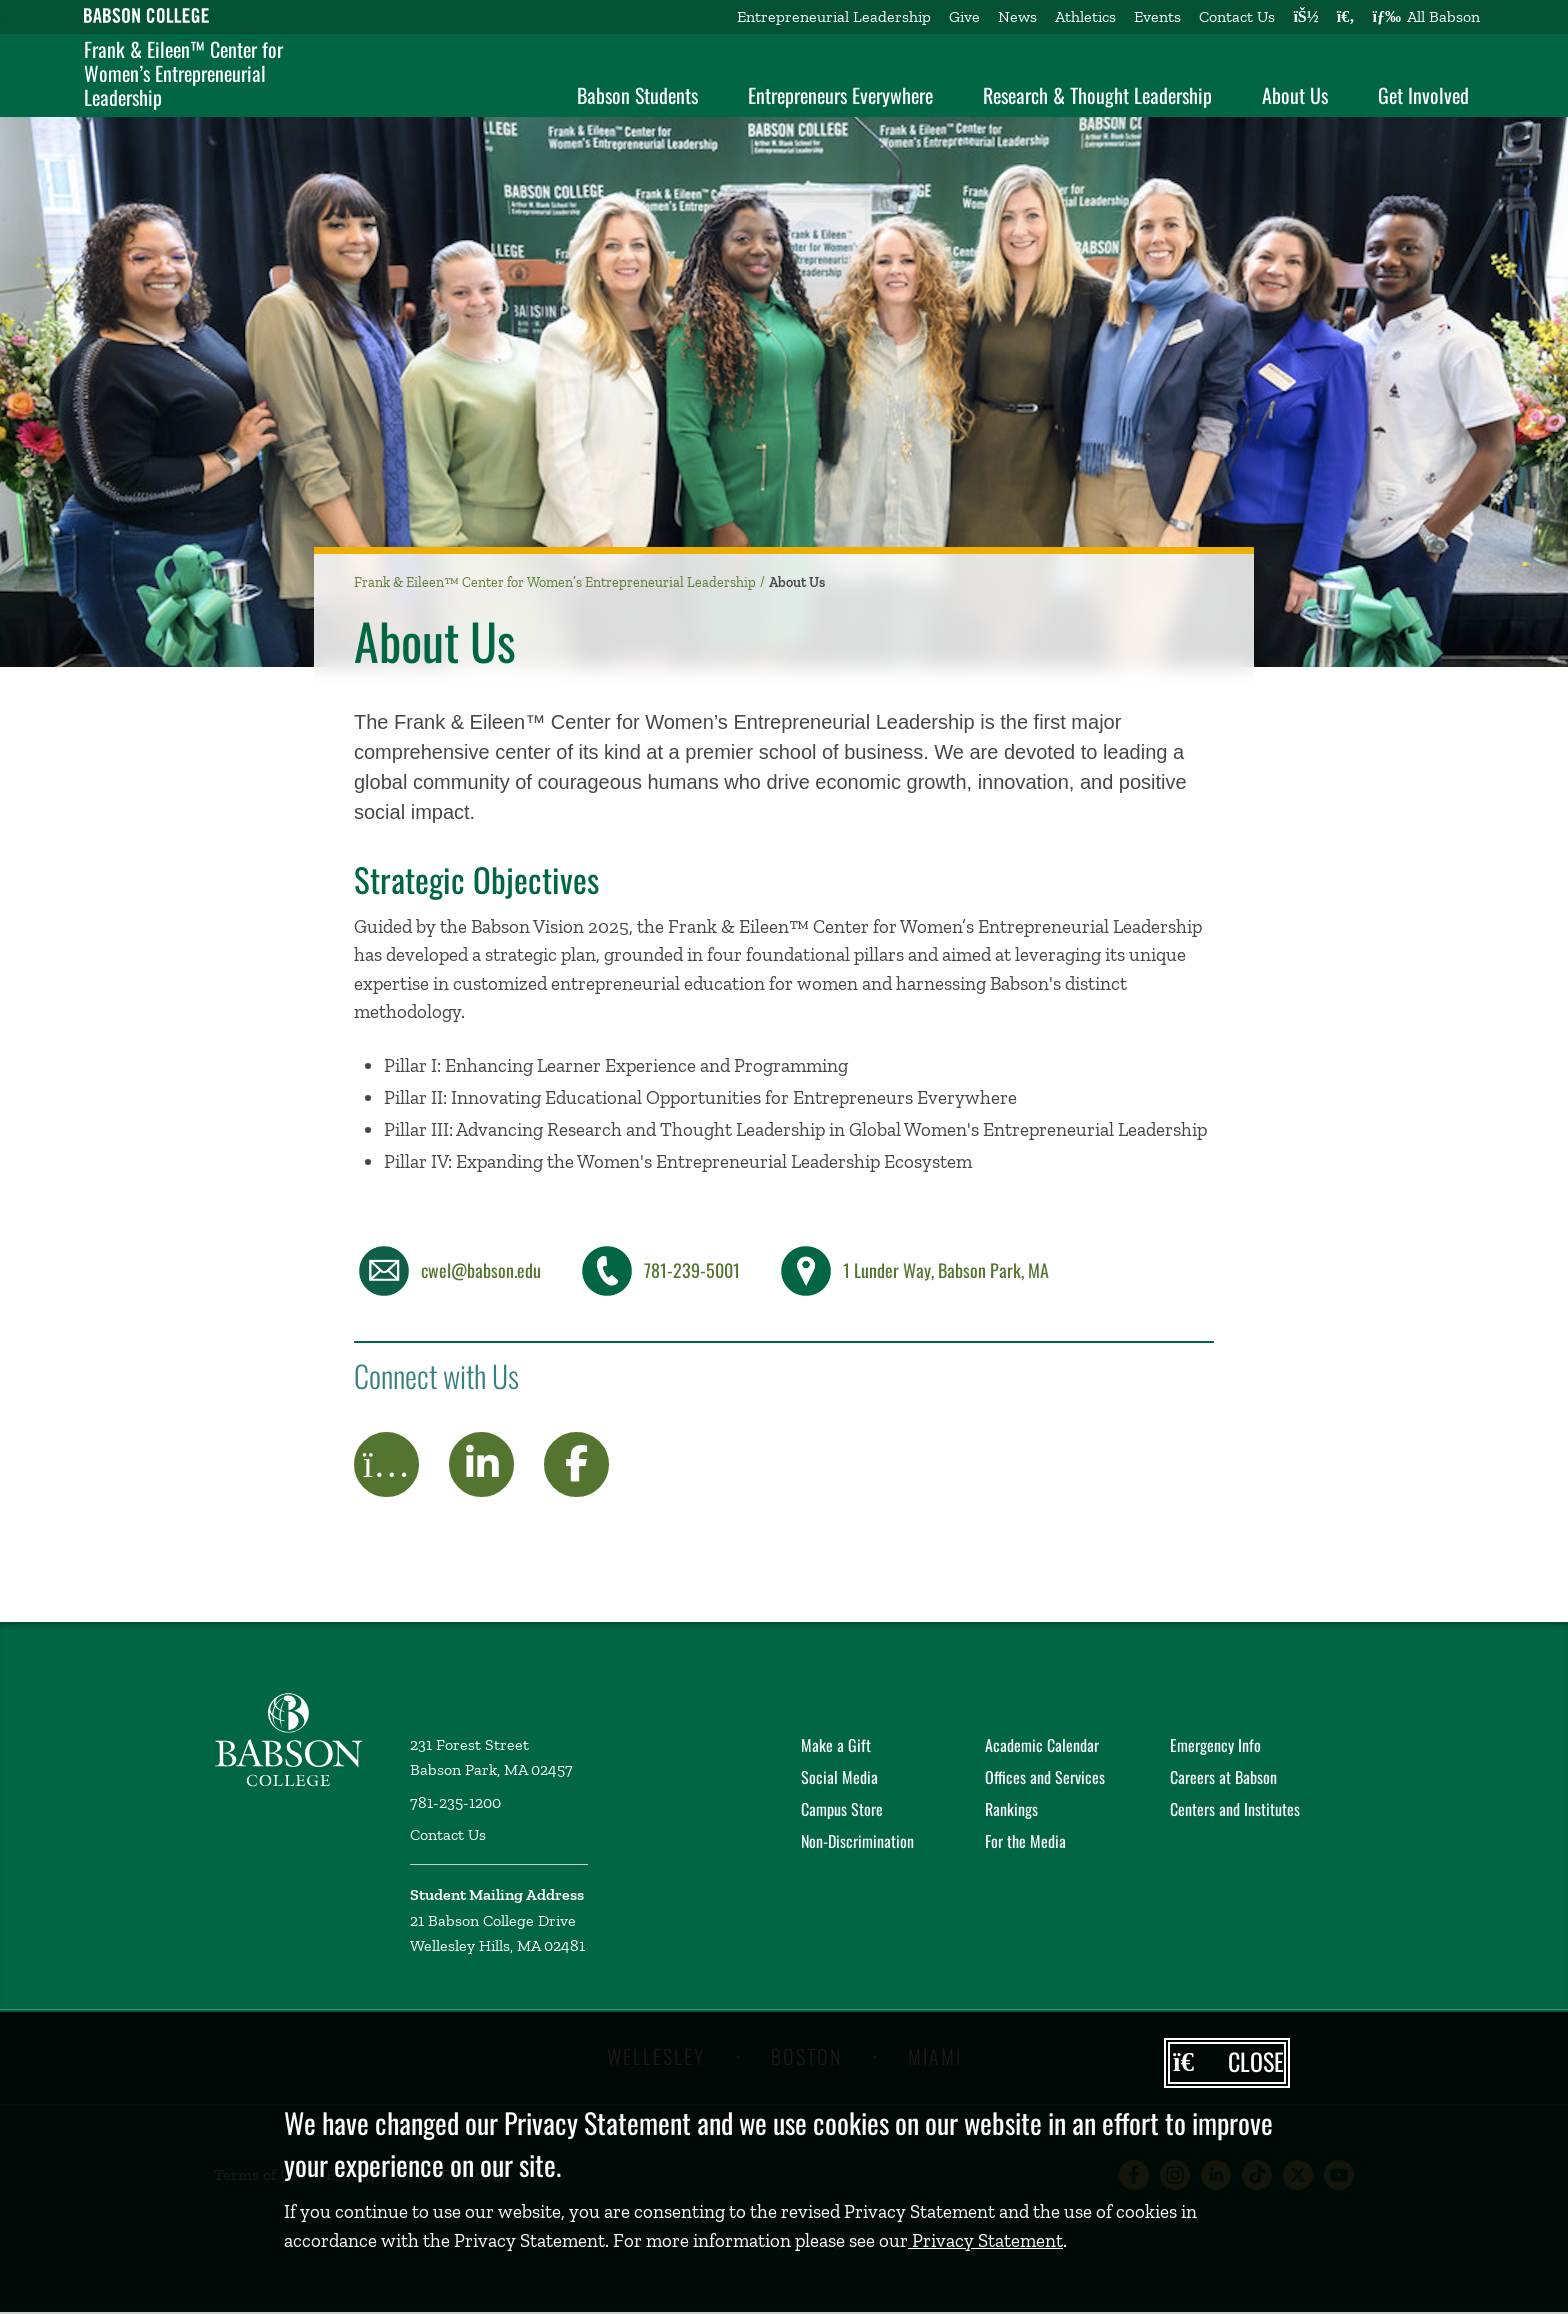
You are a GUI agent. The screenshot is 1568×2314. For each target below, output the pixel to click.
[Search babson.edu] (1346, 17)
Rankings (1011, 1809)
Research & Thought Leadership (1097, 95)
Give (964, 16)
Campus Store (842, 1809)
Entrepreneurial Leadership (834, 16)
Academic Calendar (1042, 1745)
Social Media (839, 1777)
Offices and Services (1045, 1777)
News (1017, 16)
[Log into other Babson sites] (1305, 17)
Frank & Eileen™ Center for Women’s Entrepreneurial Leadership (183, 73)
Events (1157, 16)
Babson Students (637, 95)
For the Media (1025, 1841)
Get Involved (1423, 95)
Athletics (1085, 16)
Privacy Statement (985, 2240)
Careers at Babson (1223, 1777)
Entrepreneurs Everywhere (840, 95)
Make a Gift (836, 1745)
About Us (1295, 95)
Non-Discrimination (857, 1841)
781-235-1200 (455, 1802)
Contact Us (1237, 16)
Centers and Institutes (1235, 1809)
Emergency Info (1215, 1745)
